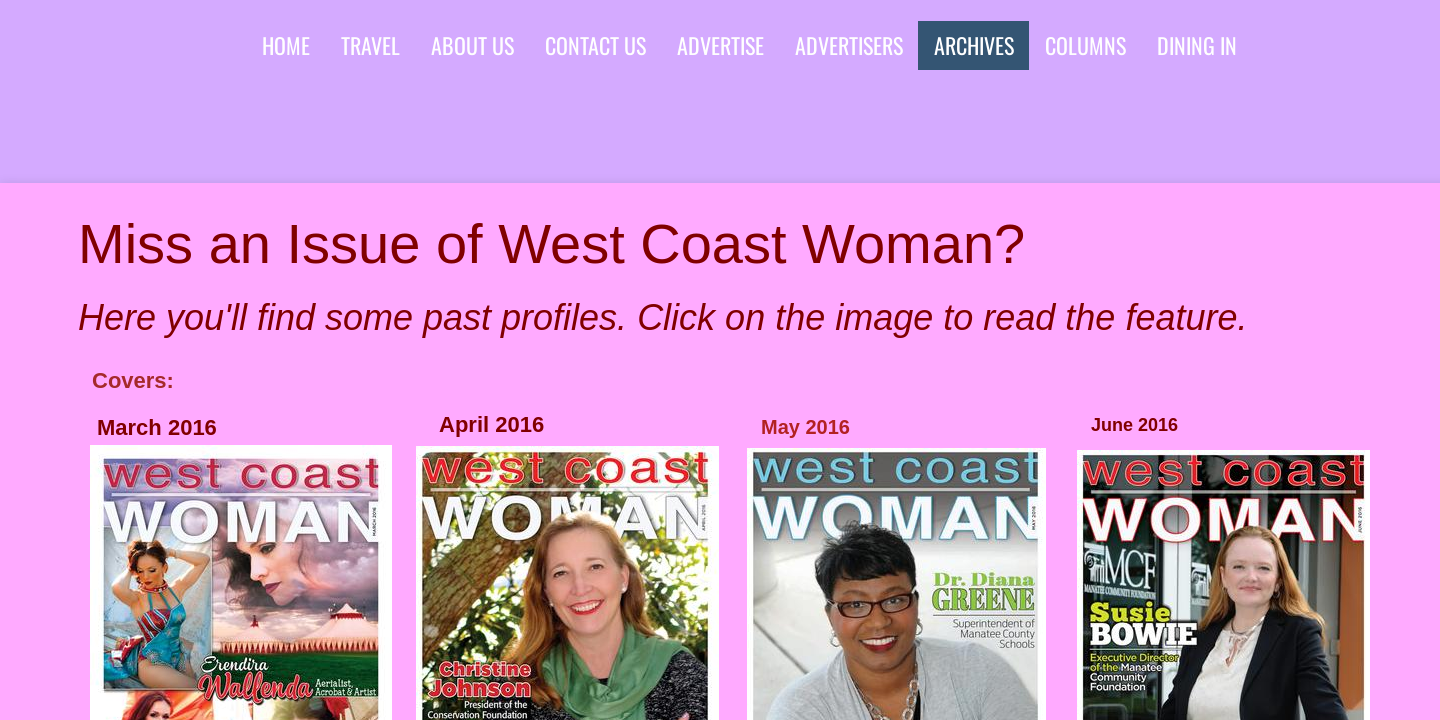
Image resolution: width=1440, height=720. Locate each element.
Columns (1085, 45)
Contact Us (595, 45)
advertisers (849, 45)
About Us (472, 45)
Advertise (720, 45)
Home (286, 45)
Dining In (1197, 45)
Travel (370, 45)
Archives (974, 45)
